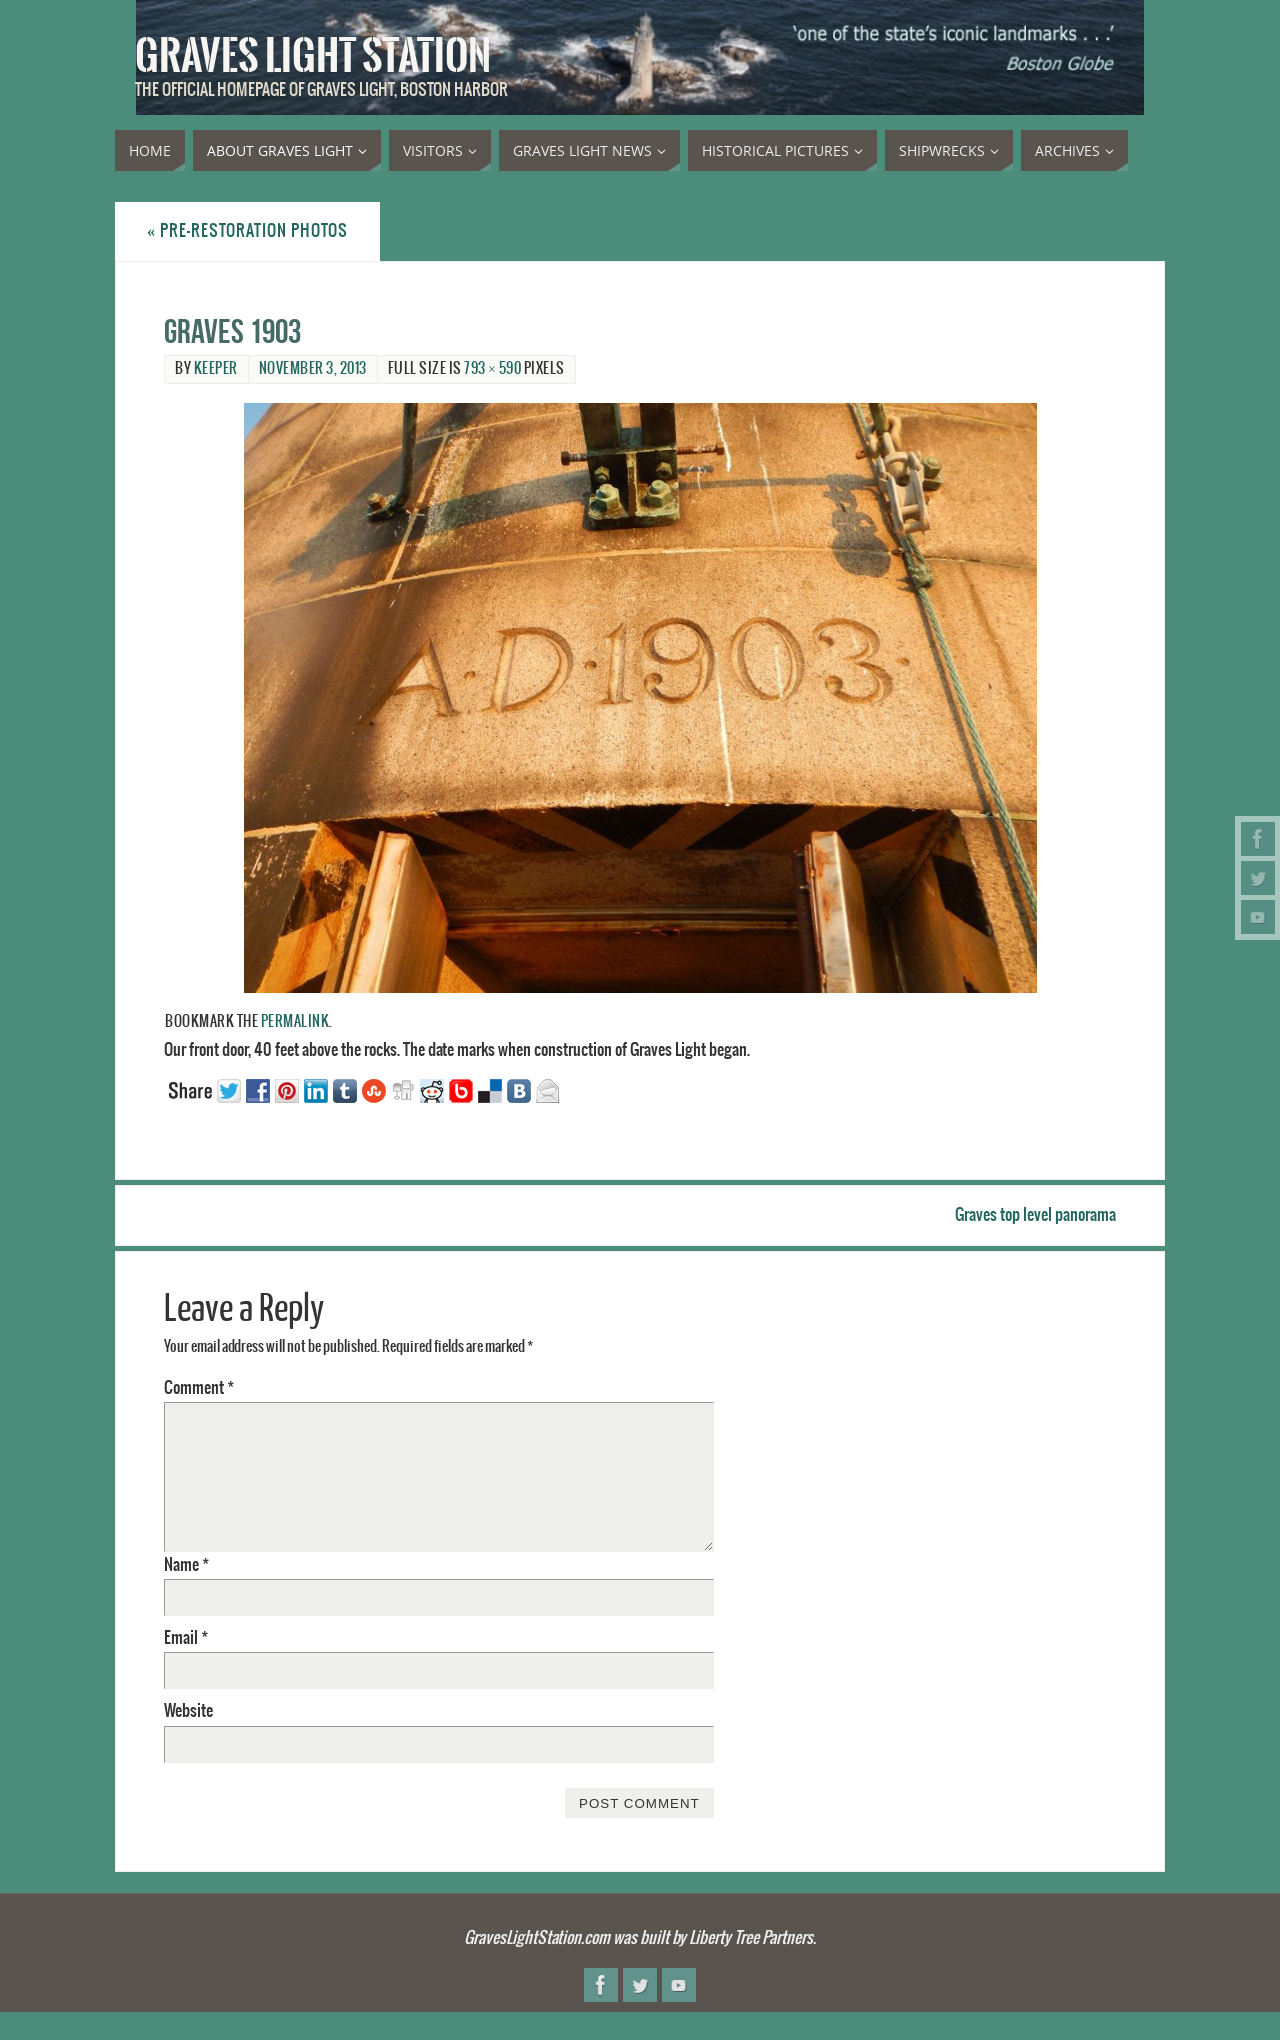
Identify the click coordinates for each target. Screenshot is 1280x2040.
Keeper (216, 369)
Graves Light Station (313, 56)
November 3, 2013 (313, 369)
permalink (295, 1022)
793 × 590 (492, 369)
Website (188, 1711)
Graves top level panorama (1035, 1215)
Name (186, 1565)
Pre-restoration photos (247, 231)
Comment (199, 1388)
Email (186, 1638)
